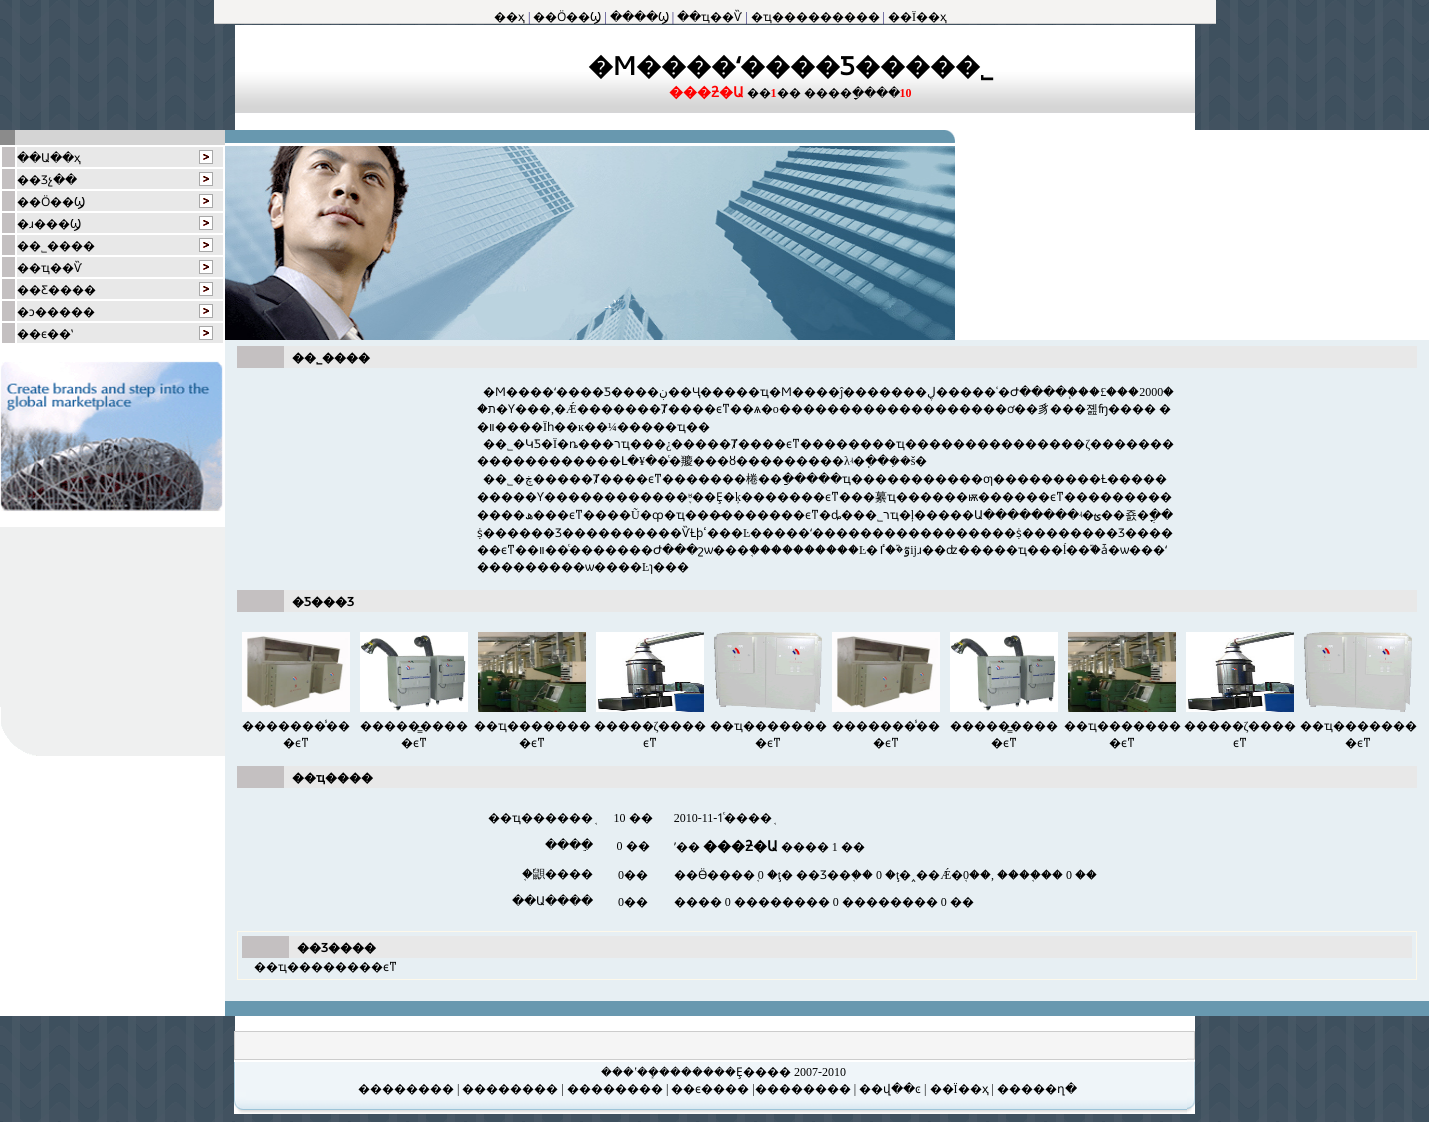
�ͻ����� (56, 312)
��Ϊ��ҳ (917, 17)
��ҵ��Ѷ (709, 17)
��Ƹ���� (56, 290)
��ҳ (509, 17)
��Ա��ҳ (49, 158)
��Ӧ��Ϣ (567, 17)
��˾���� (56, 246)
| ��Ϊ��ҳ (956, 1089)
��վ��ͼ (888, 1089)
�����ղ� (1035, 1089)
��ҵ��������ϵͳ (325, 967)
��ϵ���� (708, 1089)
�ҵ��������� (815, 17)
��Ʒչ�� (47, 180)
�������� (407, 1089)
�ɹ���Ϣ (49, 224)
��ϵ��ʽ (45, 334)
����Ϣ (639, 17)
